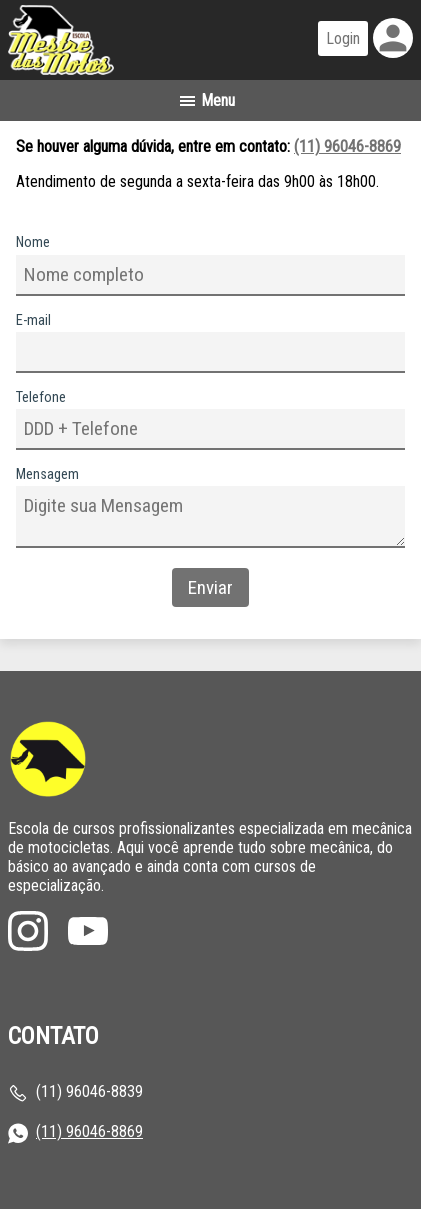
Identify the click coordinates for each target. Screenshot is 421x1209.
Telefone (41, 397)
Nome (33, 242)
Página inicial (113, 40)
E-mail (33, 320)
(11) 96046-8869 (347, 146)
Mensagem (47, 474)
